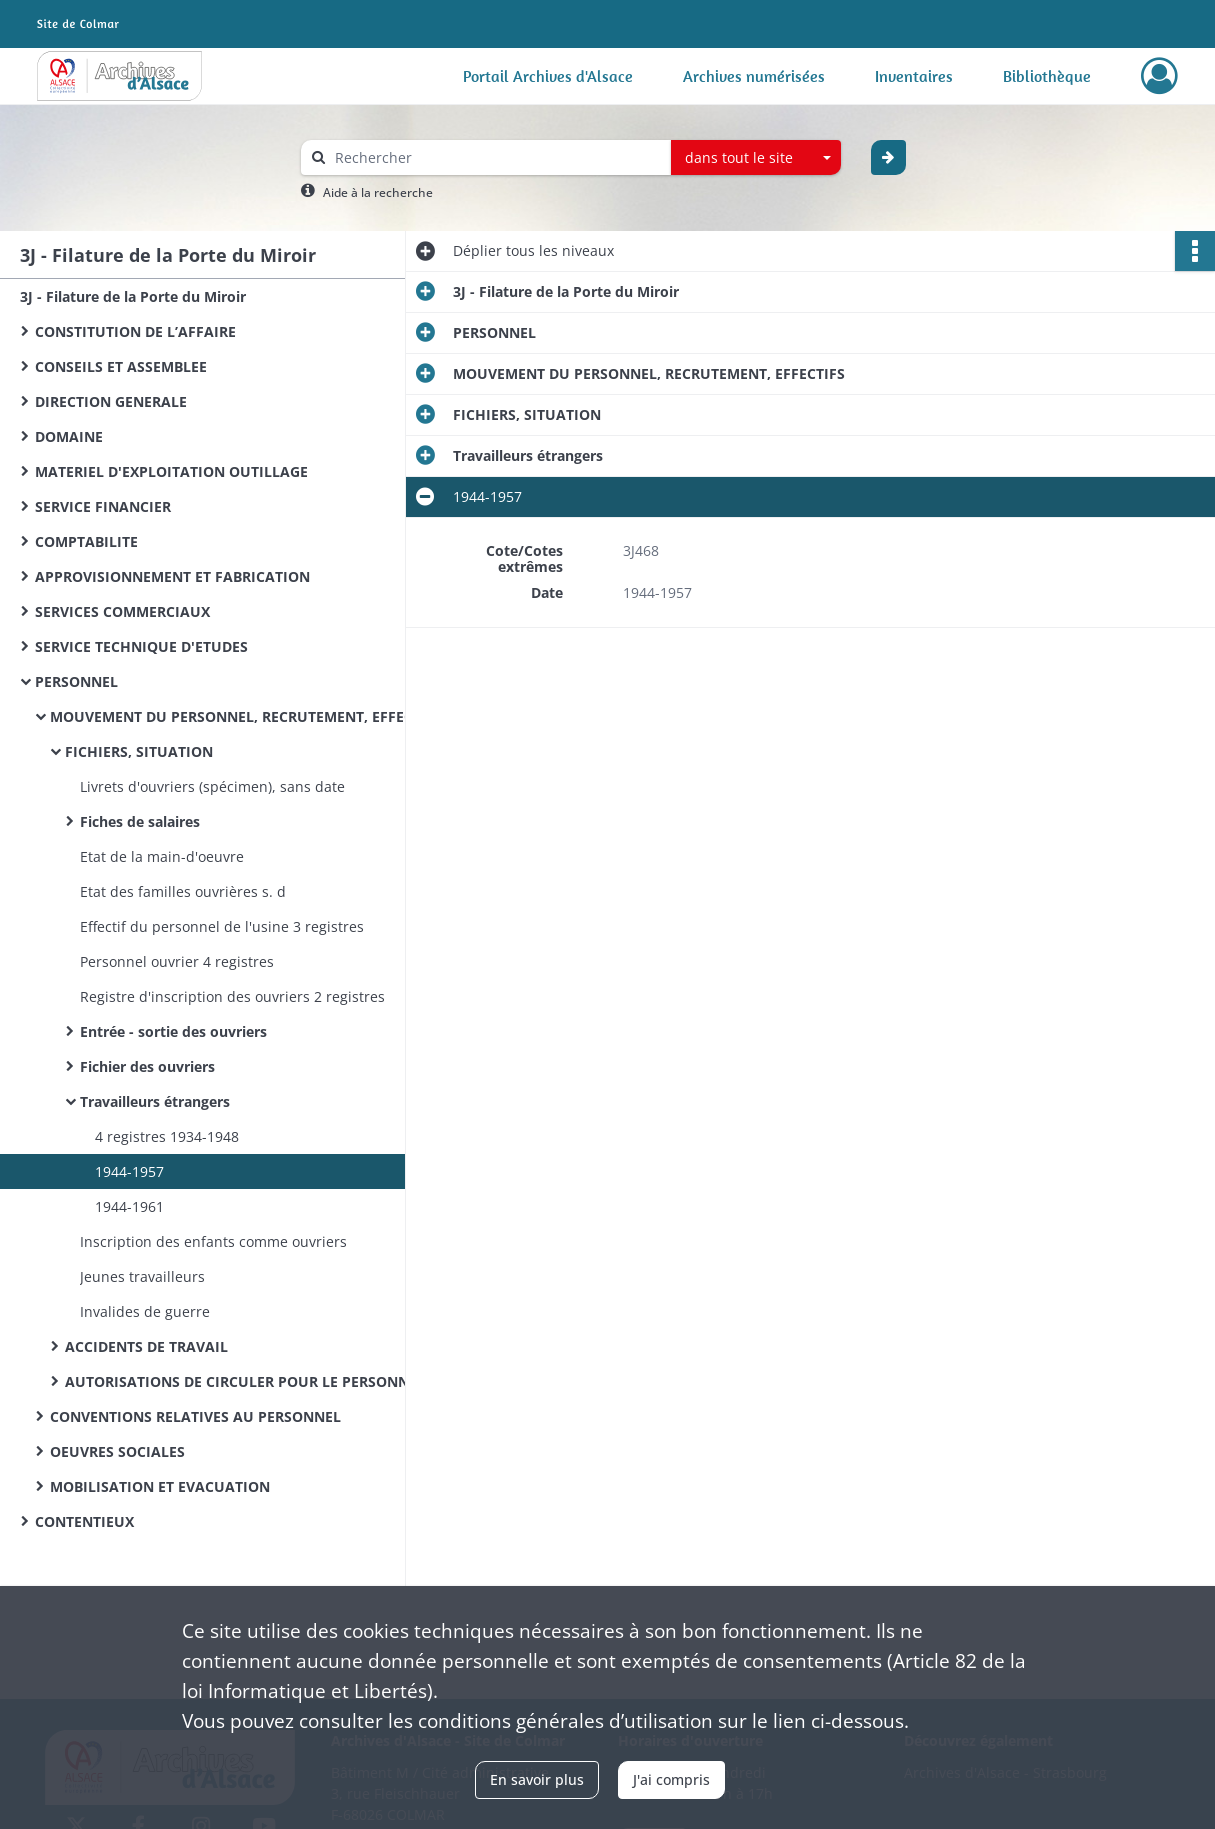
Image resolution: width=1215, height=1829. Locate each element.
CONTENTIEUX (84, 1521)
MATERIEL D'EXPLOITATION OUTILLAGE (171, 471)
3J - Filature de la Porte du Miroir (133, 296)
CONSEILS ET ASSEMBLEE (121, 366)
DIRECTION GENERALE (111, 401)
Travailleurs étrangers (155, 1101)
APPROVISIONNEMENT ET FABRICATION (172, 576)
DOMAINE (69, 436)
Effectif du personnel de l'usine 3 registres (222, 926)
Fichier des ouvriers (147, 1066)
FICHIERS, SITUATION (139, 751)
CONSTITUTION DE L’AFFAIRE (135, 331)
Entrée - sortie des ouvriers (173, 1031)
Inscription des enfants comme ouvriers (213, 1241)
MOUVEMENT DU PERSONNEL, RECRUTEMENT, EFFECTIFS (246, 716)
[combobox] (756, 158)
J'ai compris (671, 1779)
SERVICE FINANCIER (103, 506)
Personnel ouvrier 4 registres (177, 961)
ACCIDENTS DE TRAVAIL (146, 1346)
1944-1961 (129, 1206)
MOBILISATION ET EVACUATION (160, 1486)
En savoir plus (537, 1779)
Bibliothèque (1047, 76)
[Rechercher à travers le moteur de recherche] (496, 157)
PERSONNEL (76, 681)
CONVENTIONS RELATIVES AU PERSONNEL (195, 1416)
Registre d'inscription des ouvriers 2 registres (232, 996)
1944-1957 (129, 1171)
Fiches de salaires (140, 821)
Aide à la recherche (378, 192)
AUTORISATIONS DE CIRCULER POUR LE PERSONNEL (245, 1381)
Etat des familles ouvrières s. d (183, 891)
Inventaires (914, 76)
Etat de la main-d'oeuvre (162, 856)
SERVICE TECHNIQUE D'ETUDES (141, 646)
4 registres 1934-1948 (167, 1136)
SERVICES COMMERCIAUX (122, 611)
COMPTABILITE (86, 541)
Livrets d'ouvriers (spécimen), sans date (212, 786)
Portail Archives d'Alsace (548, 76)
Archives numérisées (754, 76)
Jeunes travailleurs (142, 1276)
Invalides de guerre (145, 1311)
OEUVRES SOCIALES (117, 1451)
